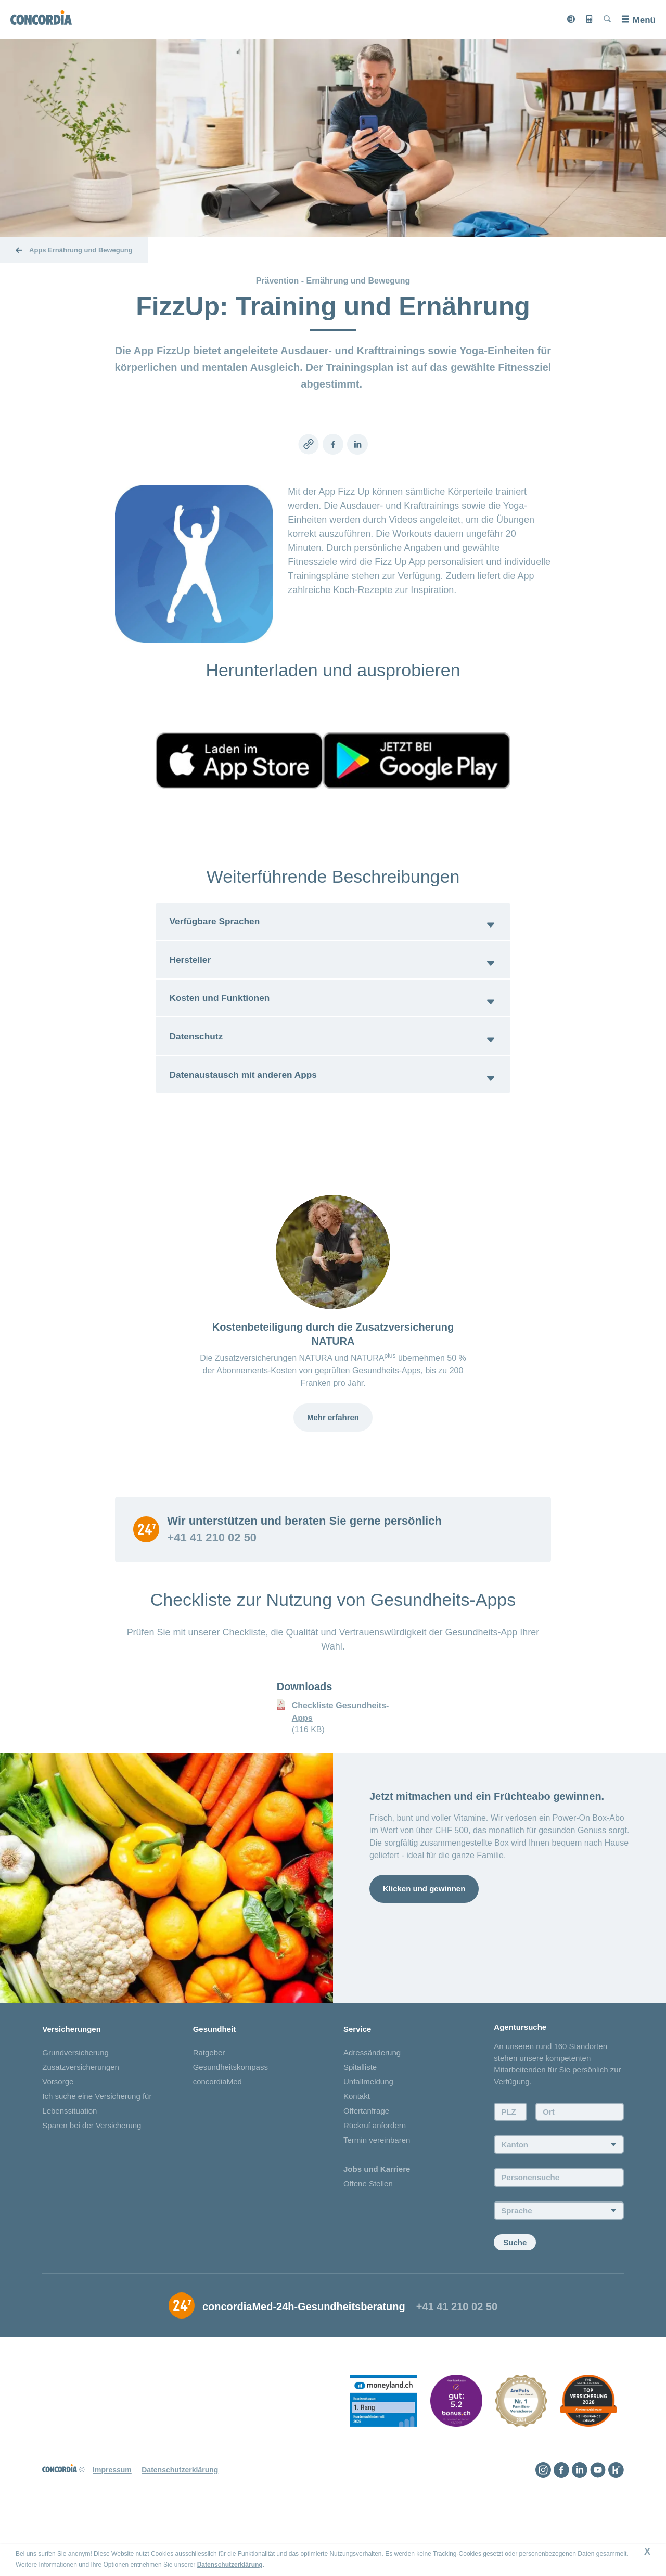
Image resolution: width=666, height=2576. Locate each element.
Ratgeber (209, 2108)
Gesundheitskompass (230, 2122)
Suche (515, 2298)
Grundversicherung (75, 2108)
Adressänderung (372, 2108)
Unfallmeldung (368, 2137)
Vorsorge (57, 2137)
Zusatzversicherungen (80, 2122)
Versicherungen (71, 2084)
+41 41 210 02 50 (212, 1592)
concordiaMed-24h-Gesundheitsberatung (303, 2362)
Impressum (112, 2525)
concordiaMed (217, 2137)
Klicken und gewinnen (424, 1943)
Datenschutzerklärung (230, 2564)
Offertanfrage (366, 2166)
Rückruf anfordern (374, 2180)
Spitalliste (360, 2122)
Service (357, 2084)
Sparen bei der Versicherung (91, 2180)
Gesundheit (214, 2084)
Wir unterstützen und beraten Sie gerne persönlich (304, 1575)
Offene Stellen (368, 2239)
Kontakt (356, 2151)
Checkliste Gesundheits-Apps (340, 1766)
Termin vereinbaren (376, 2195)
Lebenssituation (69, 2166)
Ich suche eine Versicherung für (96, 2151)
